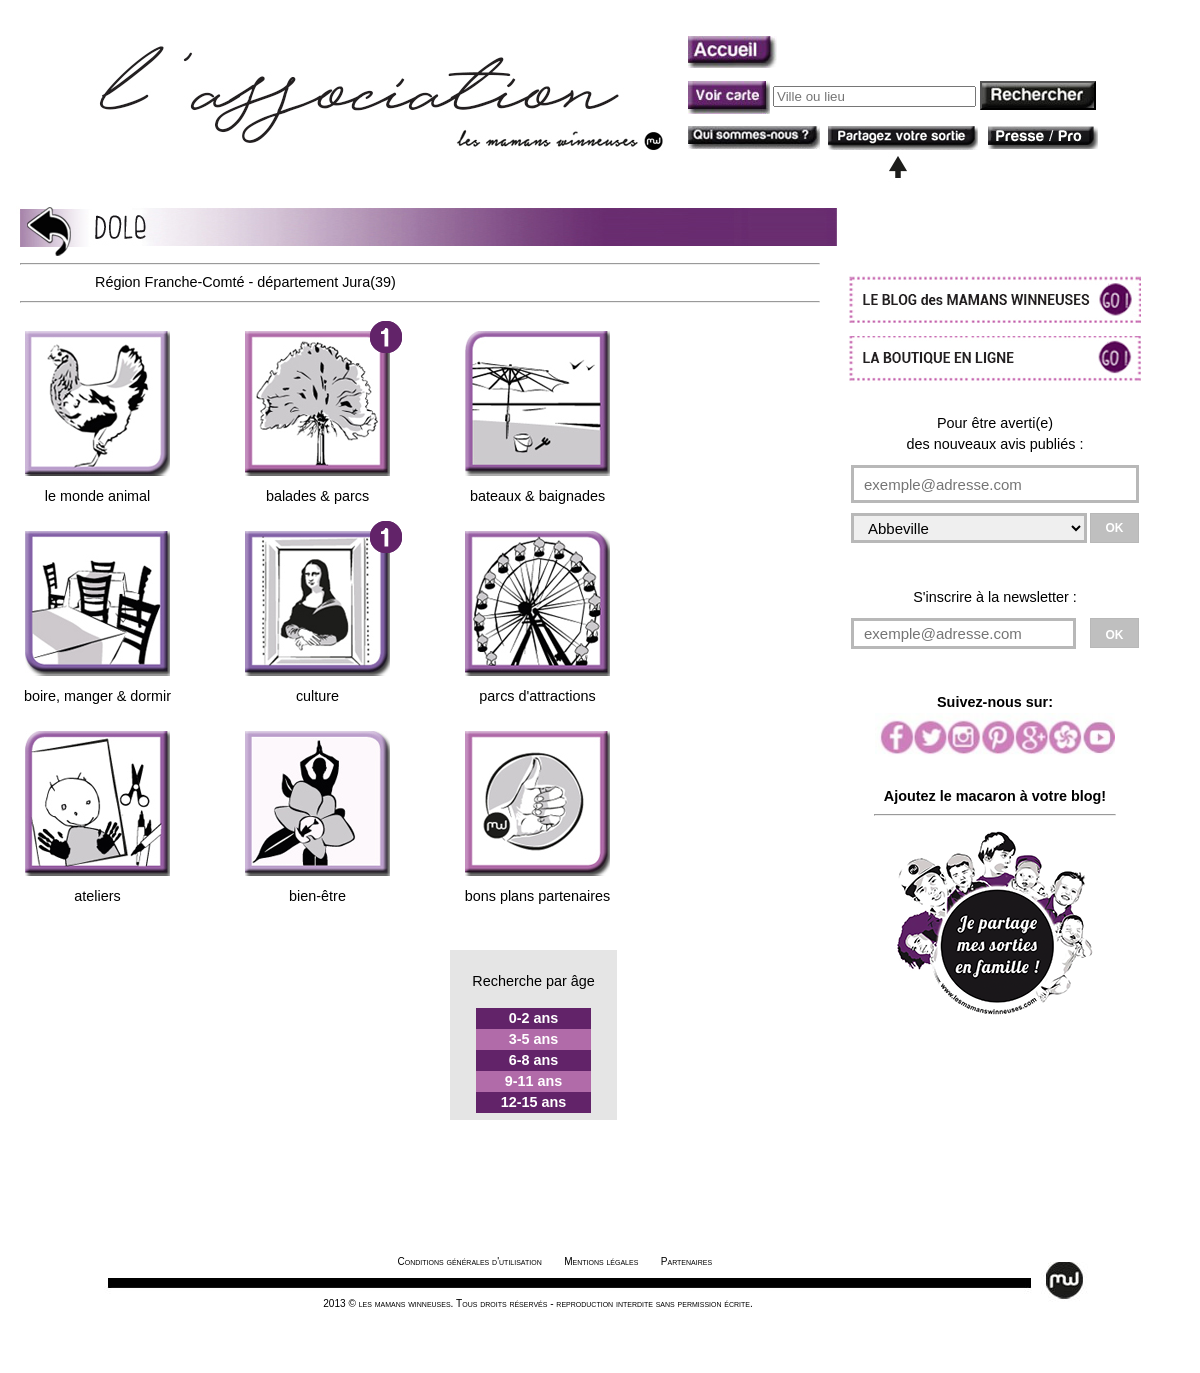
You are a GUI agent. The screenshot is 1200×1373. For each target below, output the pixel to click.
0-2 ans (534, 1018)
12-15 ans (534, 1102)
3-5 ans (534, 1039)
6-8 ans (534, 1060)
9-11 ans (534, 1081)
